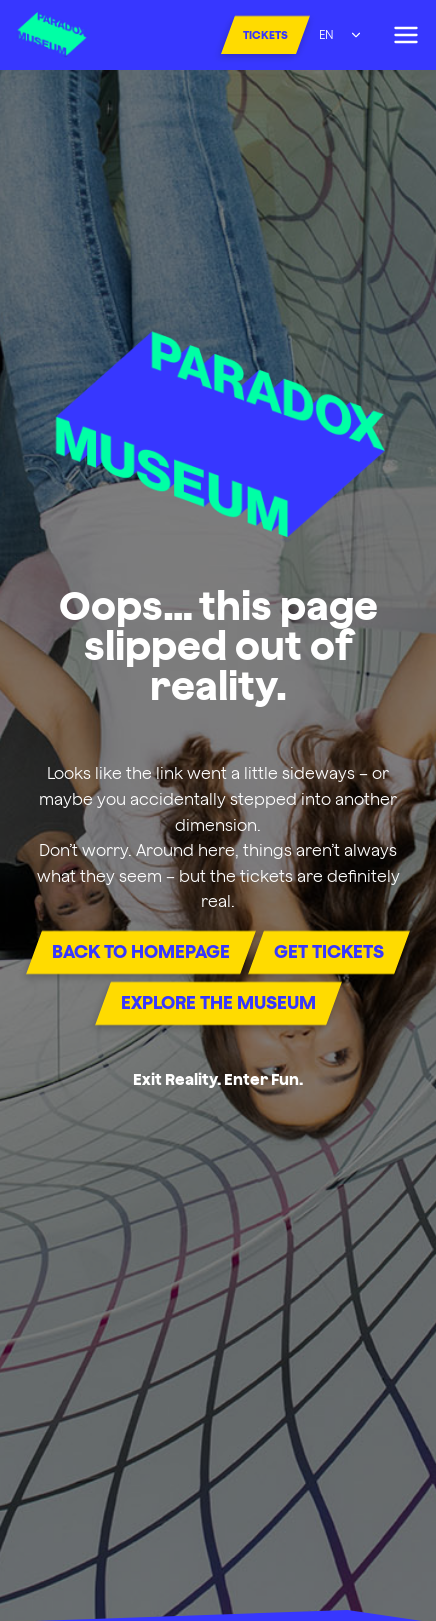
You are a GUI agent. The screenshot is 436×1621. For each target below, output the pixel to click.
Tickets (265, 34)
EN (326, 34)
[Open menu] (405, 34)
